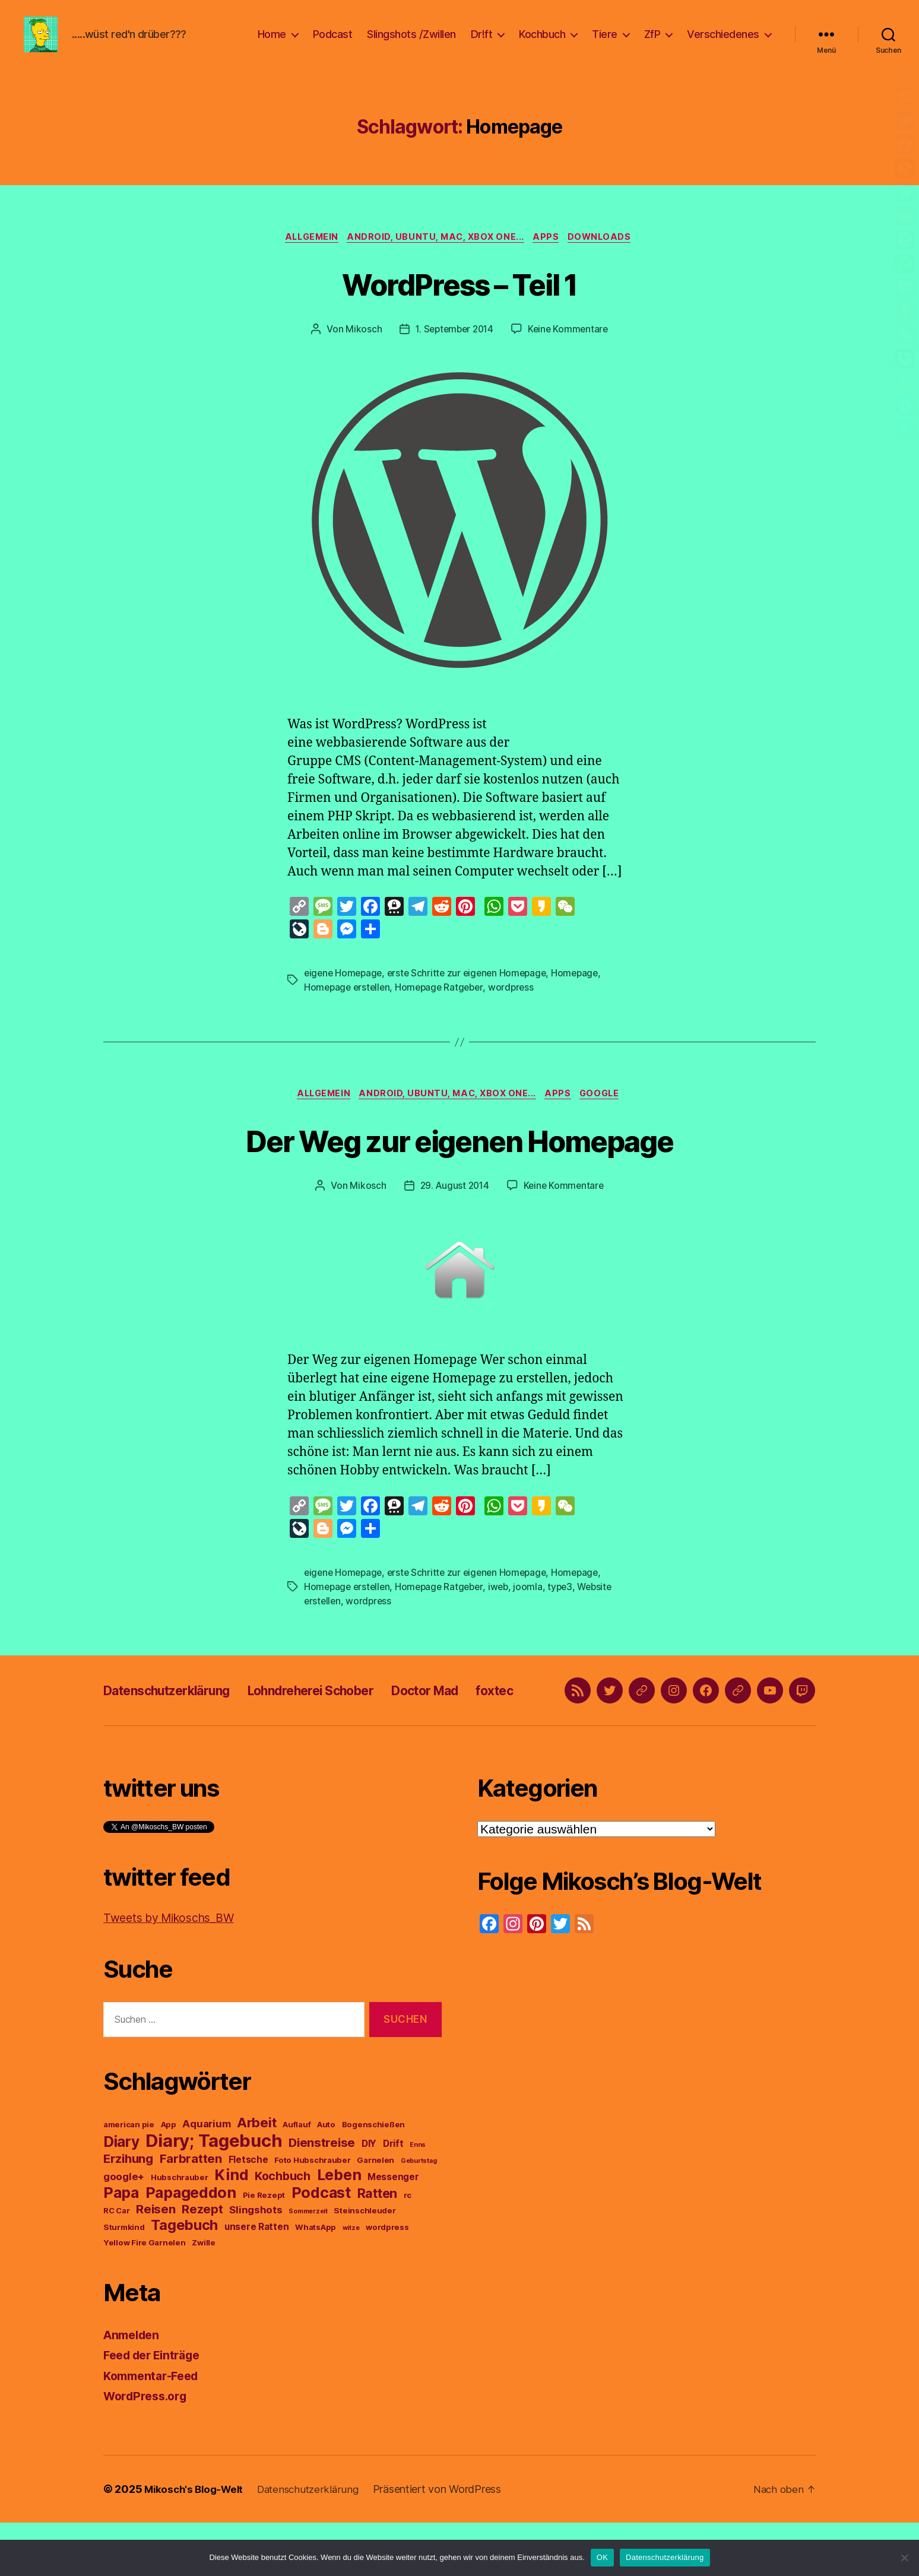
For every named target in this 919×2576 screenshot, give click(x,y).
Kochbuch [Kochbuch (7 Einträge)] (282, 2229)
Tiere (604, 43)
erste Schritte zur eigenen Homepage (472, 992)
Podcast (333, 43)
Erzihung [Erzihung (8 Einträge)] (128, 2211)
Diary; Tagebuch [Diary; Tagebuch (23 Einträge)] (213, 2194)
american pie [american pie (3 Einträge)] (128, 2177)
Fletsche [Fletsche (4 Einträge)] (248, 2213)
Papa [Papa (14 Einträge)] (121, 2246)
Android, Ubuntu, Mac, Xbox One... (436, 255)
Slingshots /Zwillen (411, 43)
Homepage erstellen (348, 1007)
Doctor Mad (473, 1727)
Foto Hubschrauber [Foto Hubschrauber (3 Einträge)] (312, 2213)
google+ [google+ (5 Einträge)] (123, 2230)
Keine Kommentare (570, 348)
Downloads (607, 255)
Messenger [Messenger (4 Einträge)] (393, 2230)
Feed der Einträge (156, 2408)
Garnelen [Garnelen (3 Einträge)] (375, 2213)
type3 (568, 1608)
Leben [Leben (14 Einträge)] (339, 2228)
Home (272, 43)
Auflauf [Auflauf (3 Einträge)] (296, 2177)
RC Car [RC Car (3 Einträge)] (116, 2264)
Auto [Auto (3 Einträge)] (326, 2177)
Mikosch (360, 348)
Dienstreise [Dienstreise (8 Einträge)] (322, 2195)
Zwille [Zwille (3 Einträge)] (203, 2296)
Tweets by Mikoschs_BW (174, 1970)
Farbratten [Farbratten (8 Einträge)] (191, 2211)
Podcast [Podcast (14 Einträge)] (321, 2246)
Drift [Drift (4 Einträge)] (393, 2197)
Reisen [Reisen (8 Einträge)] (155, 2262)
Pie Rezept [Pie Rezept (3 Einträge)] (264, 2248)
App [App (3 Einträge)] (168, 2177)
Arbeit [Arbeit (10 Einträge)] (256, 2176)
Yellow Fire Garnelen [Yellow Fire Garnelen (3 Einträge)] (144, 2296)
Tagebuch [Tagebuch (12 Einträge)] (184, 2278)
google (607, 1114)
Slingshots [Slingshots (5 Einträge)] (255, 2263)
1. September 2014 (453, 348)
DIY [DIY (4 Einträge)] (369, 2197)
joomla (535, 1608)
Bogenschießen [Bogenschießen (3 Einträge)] (373, 2177)
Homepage (583, 992)
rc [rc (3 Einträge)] (407, 2248)
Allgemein (307, 255)
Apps (550, 255)
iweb (505, 1608)
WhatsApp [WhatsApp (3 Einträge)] (315, 2280)
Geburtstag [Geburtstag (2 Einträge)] (418, 2214)
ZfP (652, 43)
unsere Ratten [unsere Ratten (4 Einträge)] (256, 2280)
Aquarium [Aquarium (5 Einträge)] (206, 2177)
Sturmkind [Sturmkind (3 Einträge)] (124, 2280)
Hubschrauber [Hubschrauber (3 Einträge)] (179, 2230)
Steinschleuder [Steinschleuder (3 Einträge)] (364, 2264)
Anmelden (133, 2388)
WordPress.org (148, 2449)
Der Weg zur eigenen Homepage (460, 1160)
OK (602, 2557)
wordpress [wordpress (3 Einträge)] (387, 2280)
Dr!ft (482, 43)
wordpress (518, 1007)
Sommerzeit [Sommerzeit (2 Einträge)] (308, 2265)
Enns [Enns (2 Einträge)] (418, 2198)
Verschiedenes (723, 43)
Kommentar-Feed (155, 2429)
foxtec (553, 1727)
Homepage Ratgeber (443, 1007)
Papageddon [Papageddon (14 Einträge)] (190, 2246)
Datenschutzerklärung (177, 1727)
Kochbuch (542, 43)
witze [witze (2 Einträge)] (351, 2281)
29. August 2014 (453, 1207)
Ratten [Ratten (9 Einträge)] (377, 2246)
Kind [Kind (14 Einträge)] (231, 2228)
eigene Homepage (344, 992)
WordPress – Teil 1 (459, 301)
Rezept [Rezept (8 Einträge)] (202, 2262)
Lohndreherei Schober (343, 1727)
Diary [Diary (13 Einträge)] (121, 2195)
